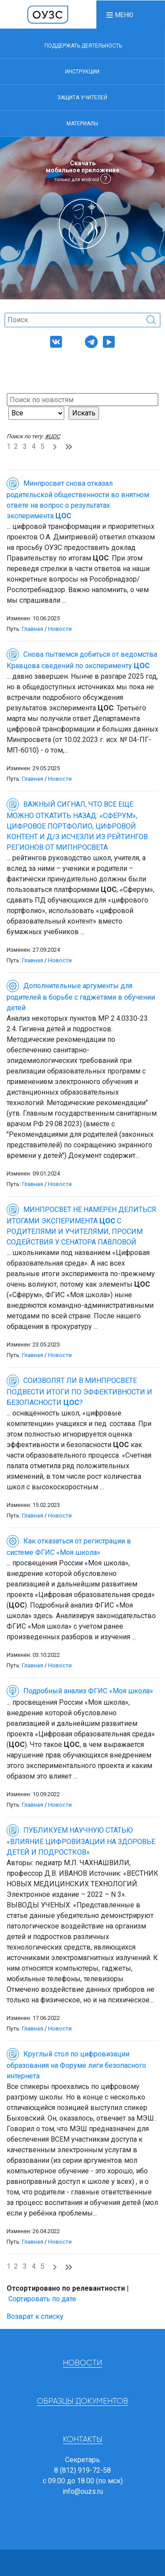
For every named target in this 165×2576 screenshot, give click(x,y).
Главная (32, 629)
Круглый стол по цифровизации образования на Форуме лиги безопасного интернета (76, 2065)
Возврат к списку (35, 2316)
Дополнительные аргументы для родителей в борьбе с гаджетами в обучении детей (81, 997)
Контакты (83, 2440)
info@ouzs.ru (82, 2491)
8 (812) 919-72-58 (82, 2470)
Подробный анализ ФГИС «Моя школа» (80, 1691)
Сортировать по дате (42, 2299)
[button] (119, 14)
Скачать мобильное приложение (82, 171)
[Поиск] (82, 320)
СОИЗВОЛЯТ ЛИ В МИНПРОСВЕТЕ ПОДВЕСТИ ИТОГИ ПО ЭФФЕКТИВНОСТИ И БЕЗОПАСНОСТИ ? (79, 1391)
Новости (60, 629)
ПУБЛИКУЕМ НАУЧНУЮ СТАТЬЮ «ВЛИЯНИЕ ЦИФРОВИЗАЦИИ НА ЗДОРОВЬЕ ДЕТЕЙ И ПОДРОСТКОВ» (81, 1841)
